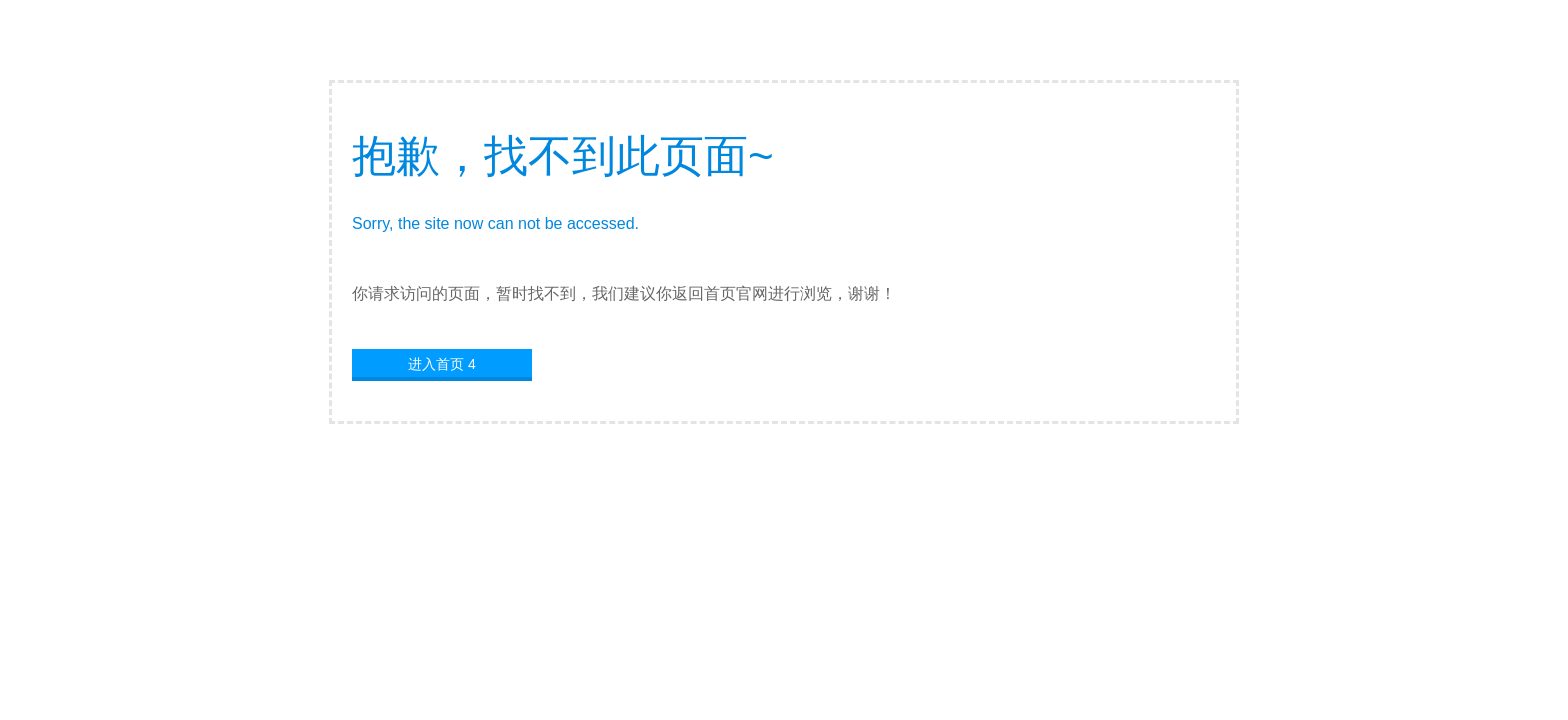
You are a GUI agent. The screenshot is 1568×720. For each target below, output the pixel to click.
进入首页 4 (442, 364)
